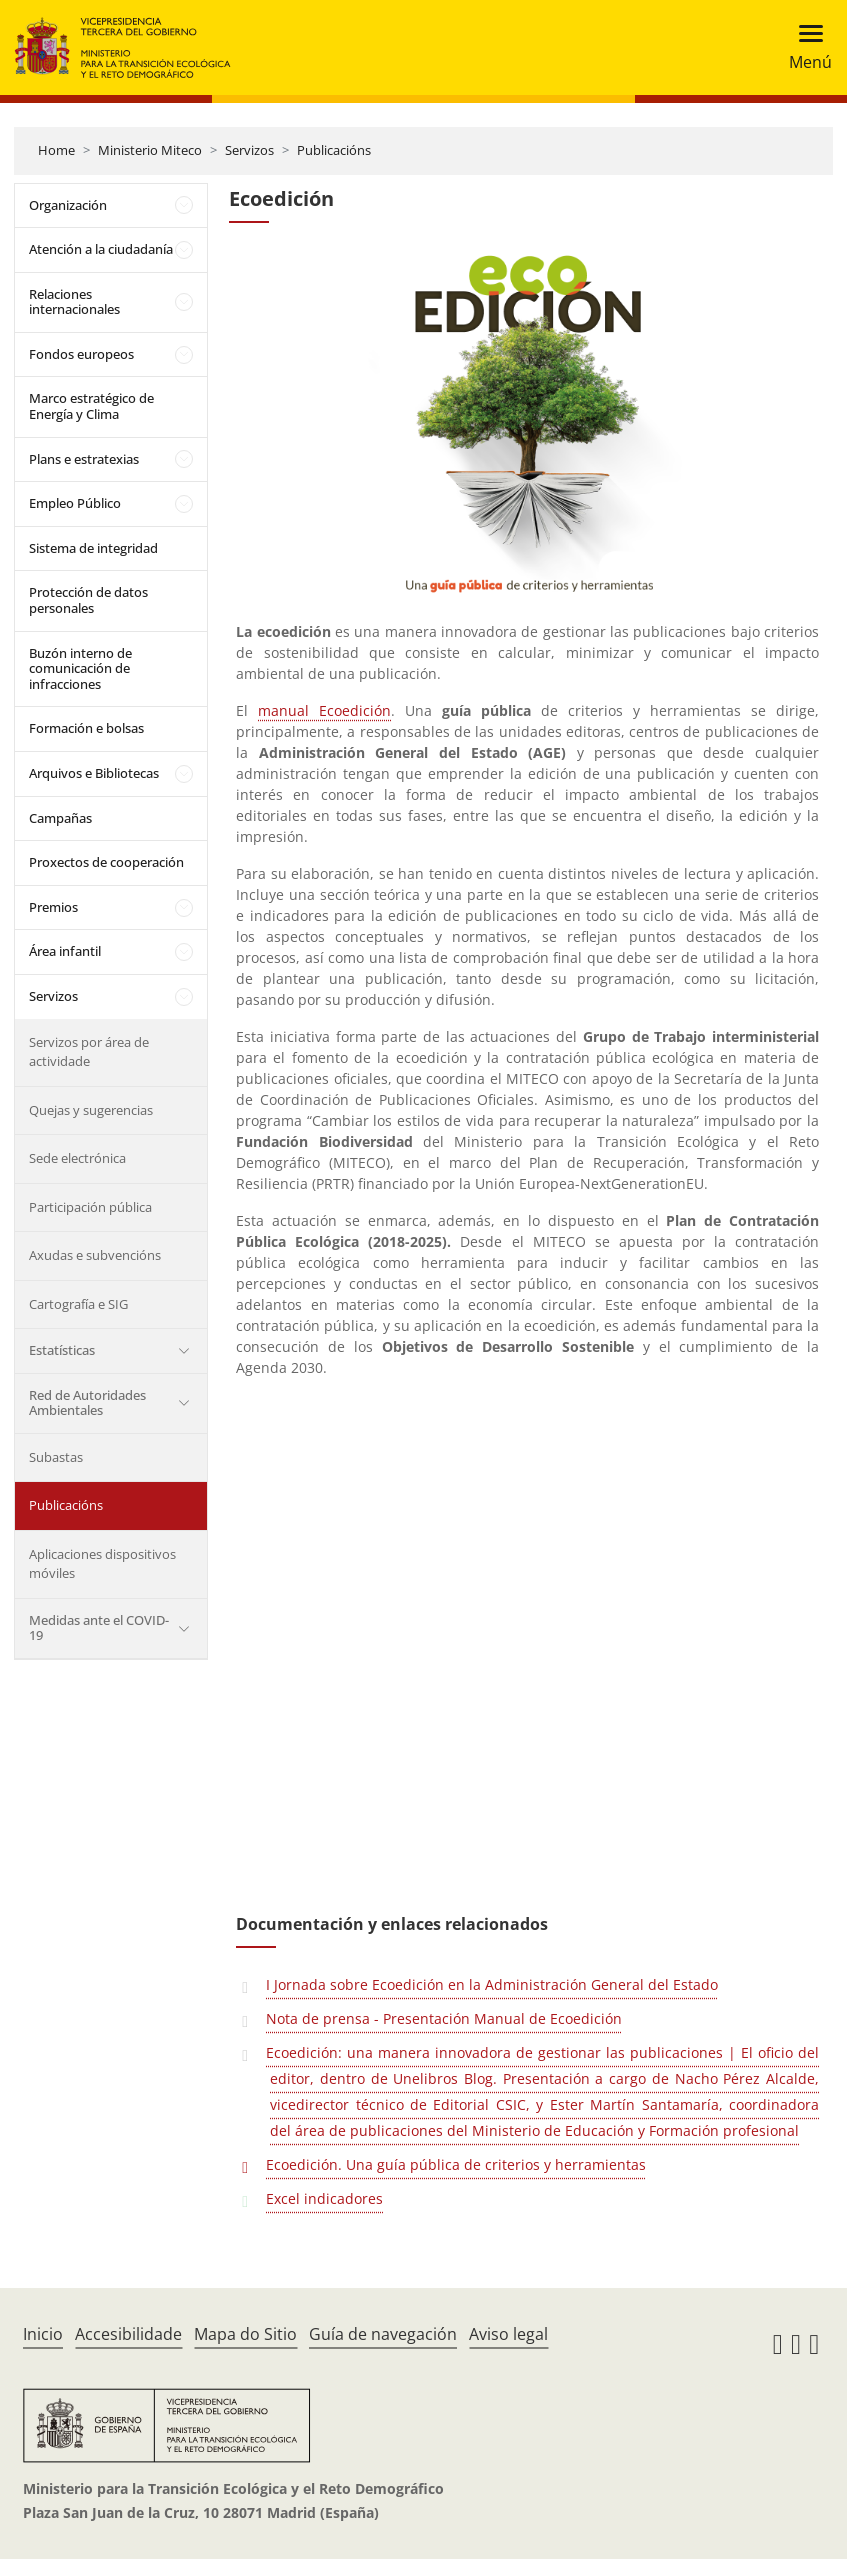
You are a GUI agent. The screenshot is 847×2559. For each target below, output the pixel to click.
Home (56, 150)
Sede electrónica (77, 1158)
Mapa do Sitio (245, 2334)
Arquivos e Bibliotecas (94, 773)
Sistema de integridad (93, 548)
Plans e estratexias (84, 459)
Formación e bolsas (86, 728)
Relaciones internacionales (74, 302)
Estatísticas (62, 1350)
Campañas (60, 818)
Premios (53, 907)
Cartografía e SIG (78, 1304)
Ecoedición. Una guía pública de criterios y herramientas (456, 2164)
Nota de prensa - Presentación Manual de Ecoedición (444, 2018)
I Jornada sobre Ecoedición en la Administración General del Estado (492, 1984)
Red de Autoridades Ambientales (87, 1403)
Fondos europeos (81, 354)
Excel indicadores (324, 2198)
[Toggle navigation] (804, 47)
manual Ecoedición (324, 710)
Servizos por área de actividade (89, 1052)
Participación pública (90, 1207)
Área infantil (65, 951)
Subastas (56, 1457)
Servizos (249, 150)
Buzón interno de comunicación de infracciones (80, 668)
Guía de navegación (383, 2334)
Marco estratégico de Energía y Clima (91, 406)
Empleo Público (75, 503)
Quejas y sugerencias (91, 1110)
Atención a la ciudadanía (101, 249)
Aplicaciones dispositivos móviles (102, 1564)
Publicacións (334, 150)
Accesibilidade (128, 2334)
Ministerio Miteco (150, 150)
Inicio (43, 2334)
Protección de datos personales (88, 600)
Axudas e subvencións (95, 1255)
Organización (68, 205)
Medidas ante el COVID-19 (99, 1628)
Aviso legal (508, 2334)
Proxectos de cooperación (106, 862)
